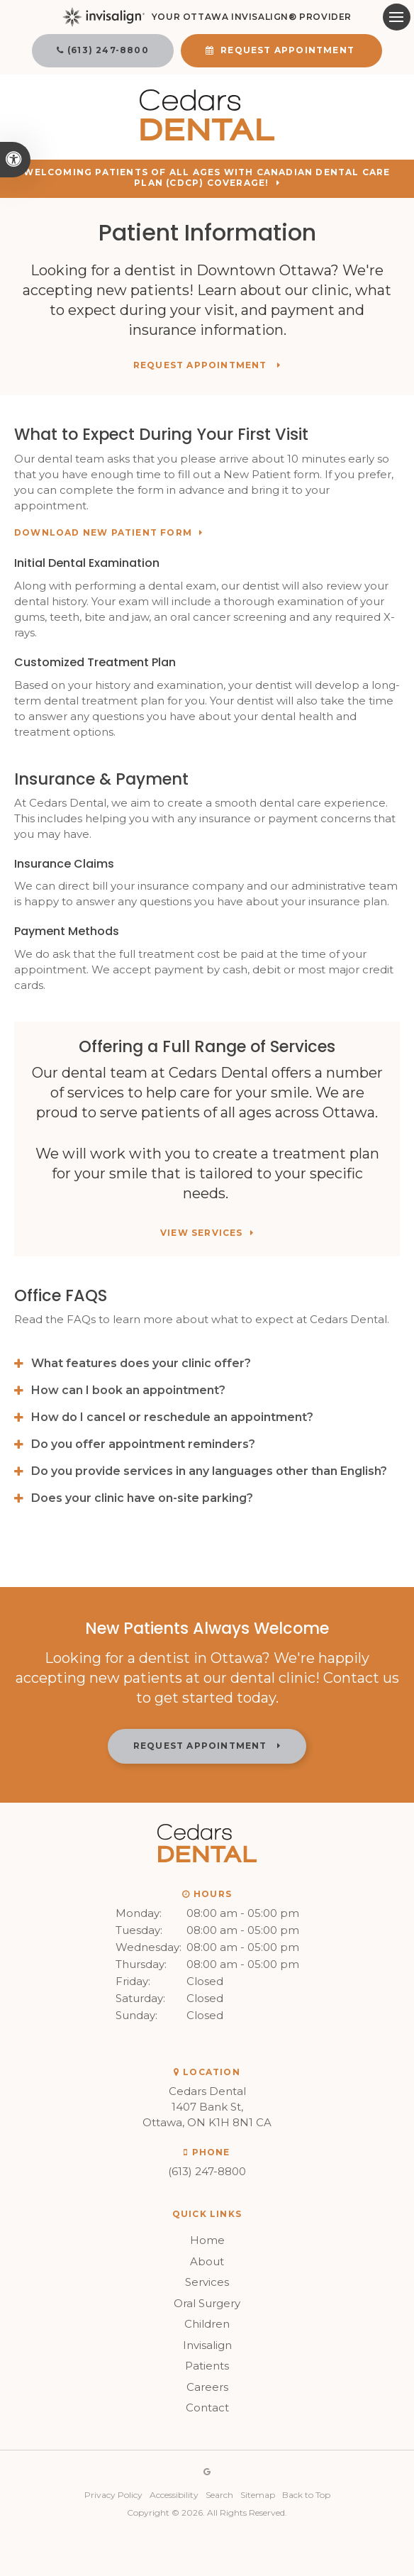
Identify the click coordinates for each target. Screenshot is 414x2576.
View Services (201, 1233)
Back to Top (306, 2494)
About (207, 2261)
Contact (207, 2407)
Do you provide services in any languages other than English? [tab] (209, 1471)
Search (219, 2494)
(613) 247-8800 (108, 50)
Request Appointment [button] (287, 50)
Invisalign (207, 2345)
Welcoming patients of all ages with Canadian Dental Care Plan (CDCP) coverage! (206, 177)
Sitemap (257, 2494)
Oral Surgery (207, 2303)
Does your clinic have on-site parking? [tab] (142, 1498)
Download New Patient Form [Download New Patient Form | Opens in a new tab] (103, 533)
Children (207, 2324)
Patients (207, 2365)
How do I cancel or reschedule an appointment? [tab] (172, 1417)
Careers (207, 2387)
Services (207, 2282)
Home (207, 2240)
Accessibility (174, 2494)
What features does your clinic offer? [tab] (141, 1363)
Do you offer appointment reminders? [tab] (143, 1444)
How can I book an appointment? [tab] (128, 1390)
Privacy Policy (113, 2494)
